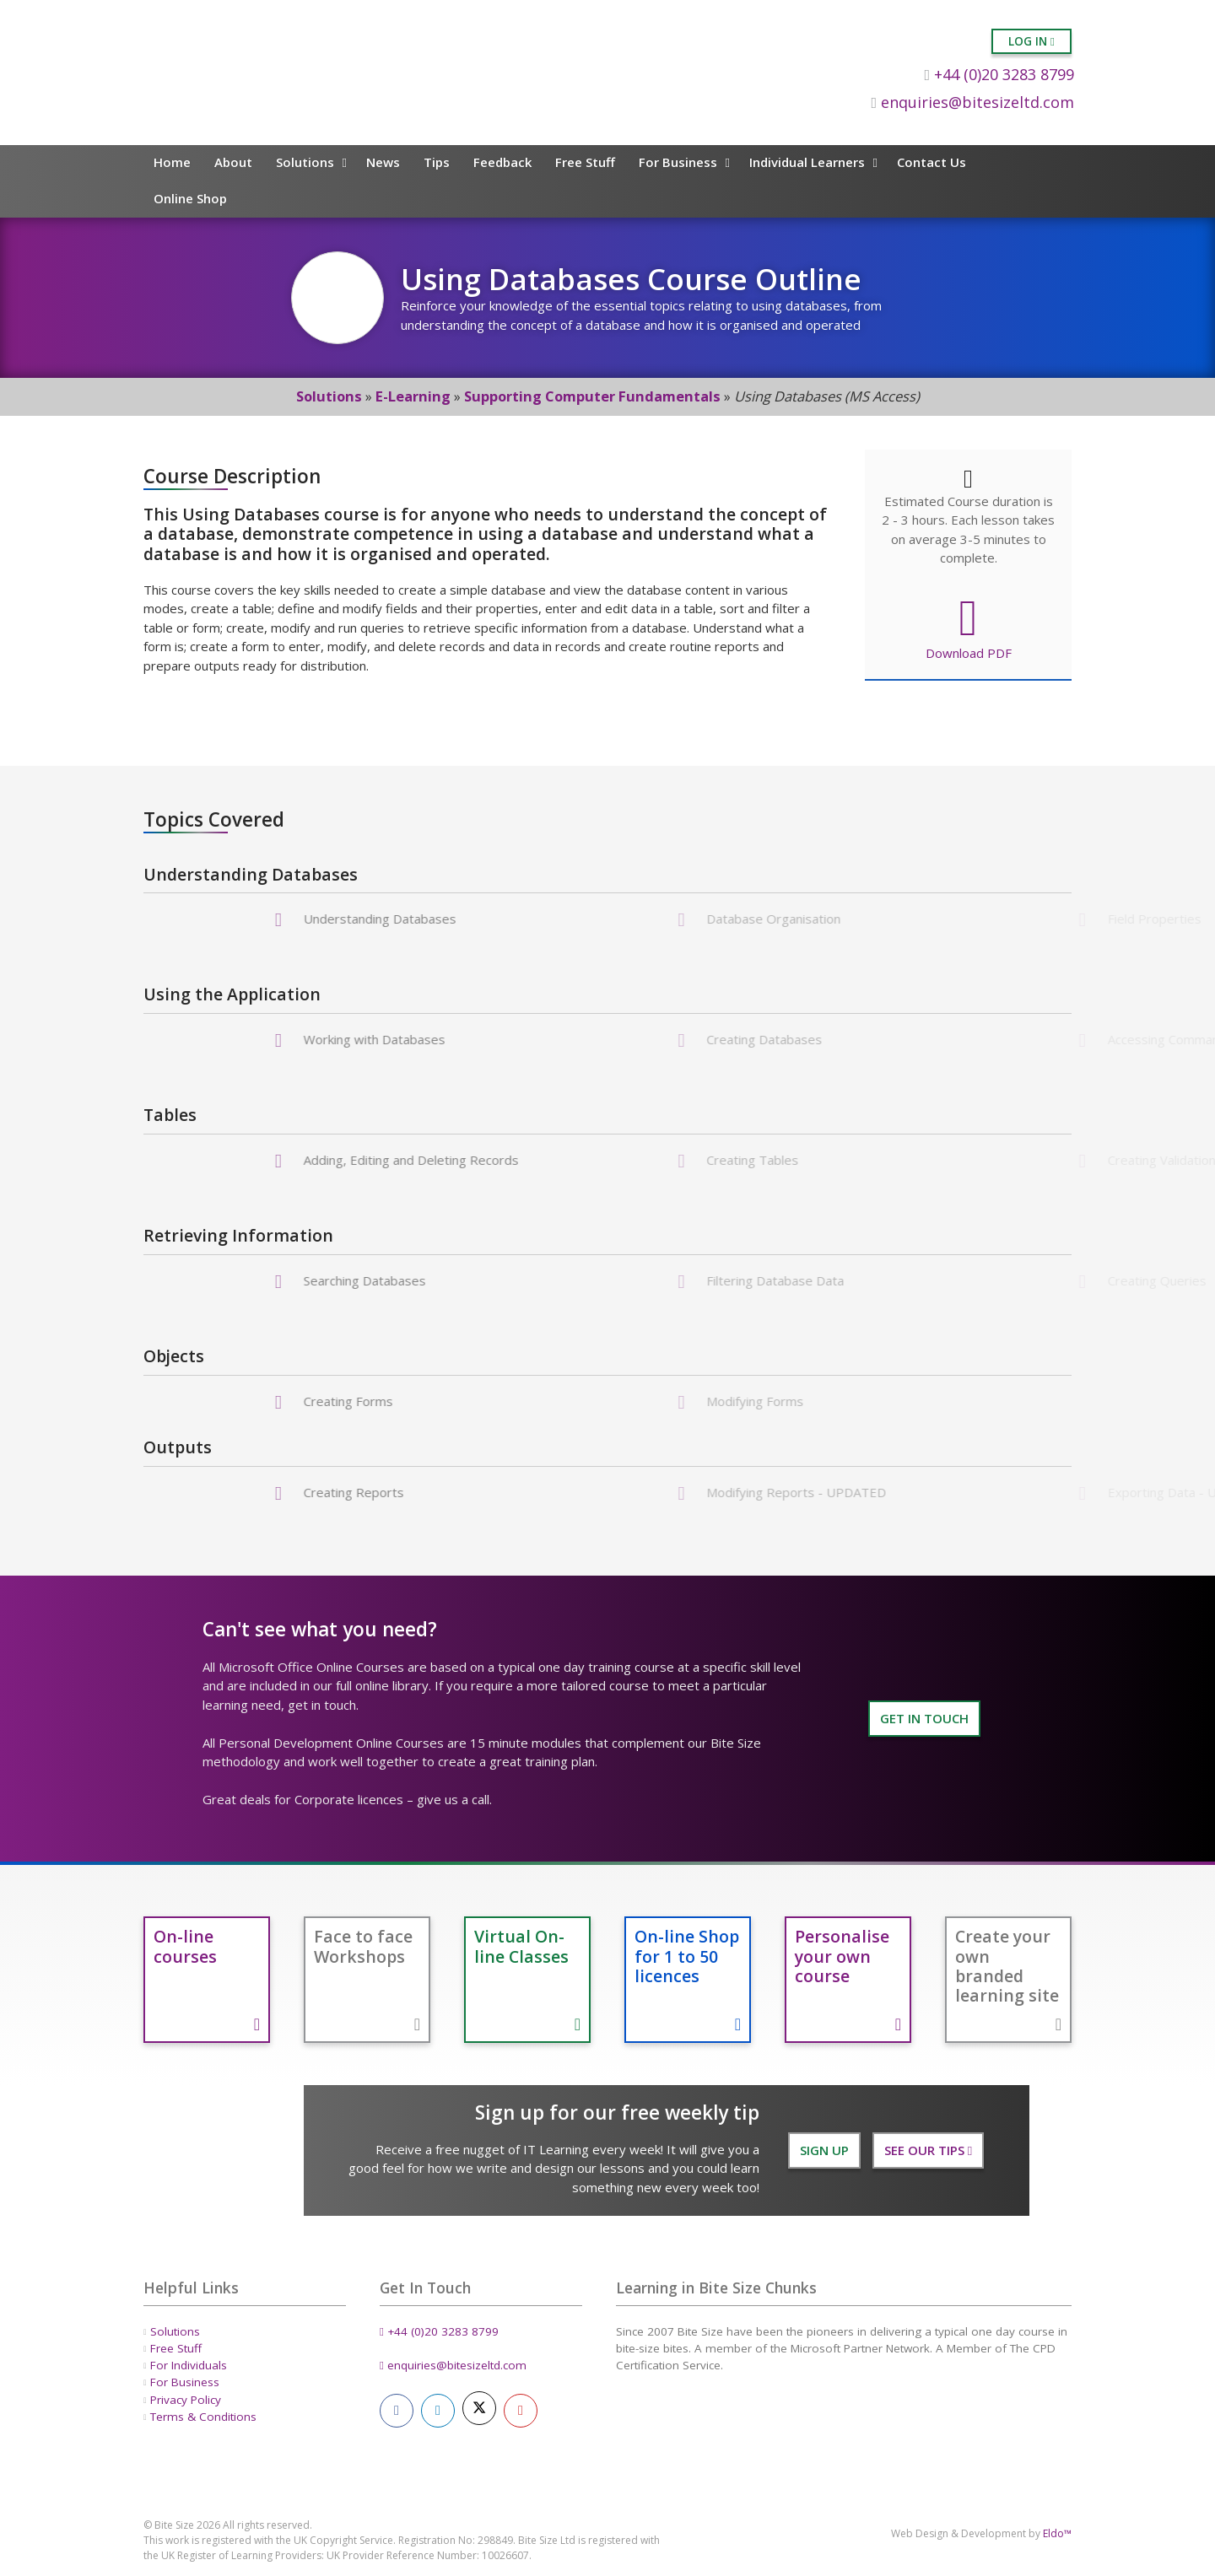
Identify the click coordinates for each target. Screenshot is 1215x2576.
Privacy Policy (185, 2399)
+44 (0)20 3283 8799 (999, 74)
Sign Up (824, 2150)
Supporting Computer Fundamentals (592, 396)
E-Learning (413, 396)
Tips (437, 162)
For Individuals (188, 2365)
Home (172, 162)
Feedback (502, 162)
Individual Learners (807, 162)
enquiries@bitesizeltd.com (972, 102)
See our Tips (928, 2150)
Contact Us (931, 162)
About (233, 162)
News (383, 162)
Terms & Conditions (203, 2416)
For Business (678, 162)
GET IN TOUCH (924, 1718)
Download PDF (968, 627)
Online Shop (190, 198)
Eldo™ (1057, 2533)
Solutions (305, 162)
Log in (1031, 41)
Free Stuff (585, 162)
